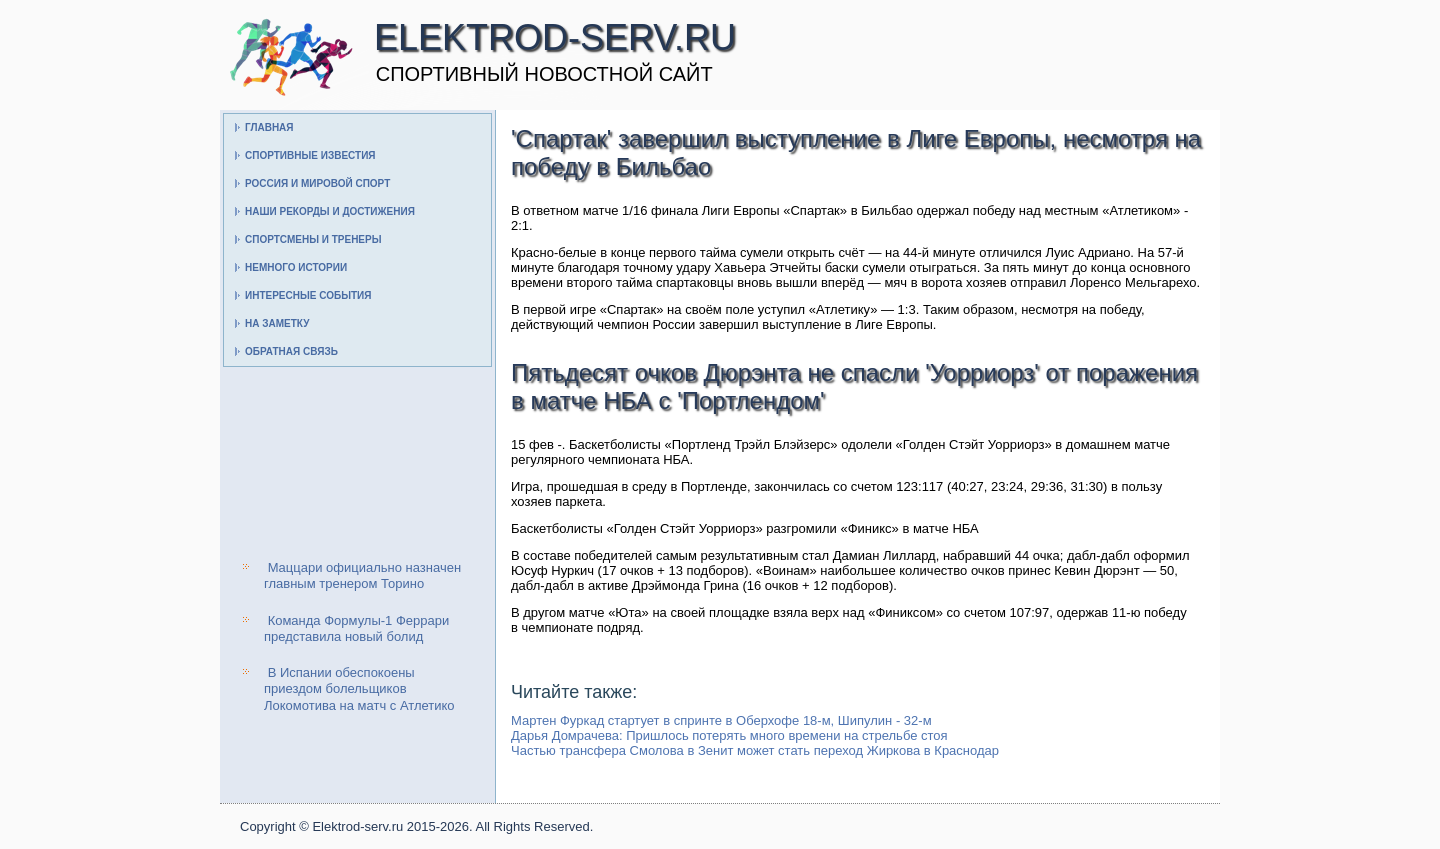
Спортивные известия (310, 155)
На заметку (277, 323)
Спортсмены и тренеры (313, 239)
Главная (269, 127)
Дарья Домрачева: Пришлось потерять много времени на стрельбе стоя (729, 735)
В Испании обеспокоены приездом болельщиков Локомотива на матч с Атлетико (359, 689)
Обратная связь (291, 351)
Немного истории (296, 267)
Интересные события (308, 295)
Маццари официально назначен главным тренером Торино (362, 575)
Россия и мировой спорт (317, 183)
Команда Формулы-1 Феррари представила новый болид (356, 628)
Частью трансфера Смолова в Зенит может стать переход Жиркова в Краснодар (755, 750)
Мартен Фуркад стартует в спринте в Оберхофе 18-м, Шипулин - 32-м (721, 720)
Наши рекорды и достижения (330, 211)
